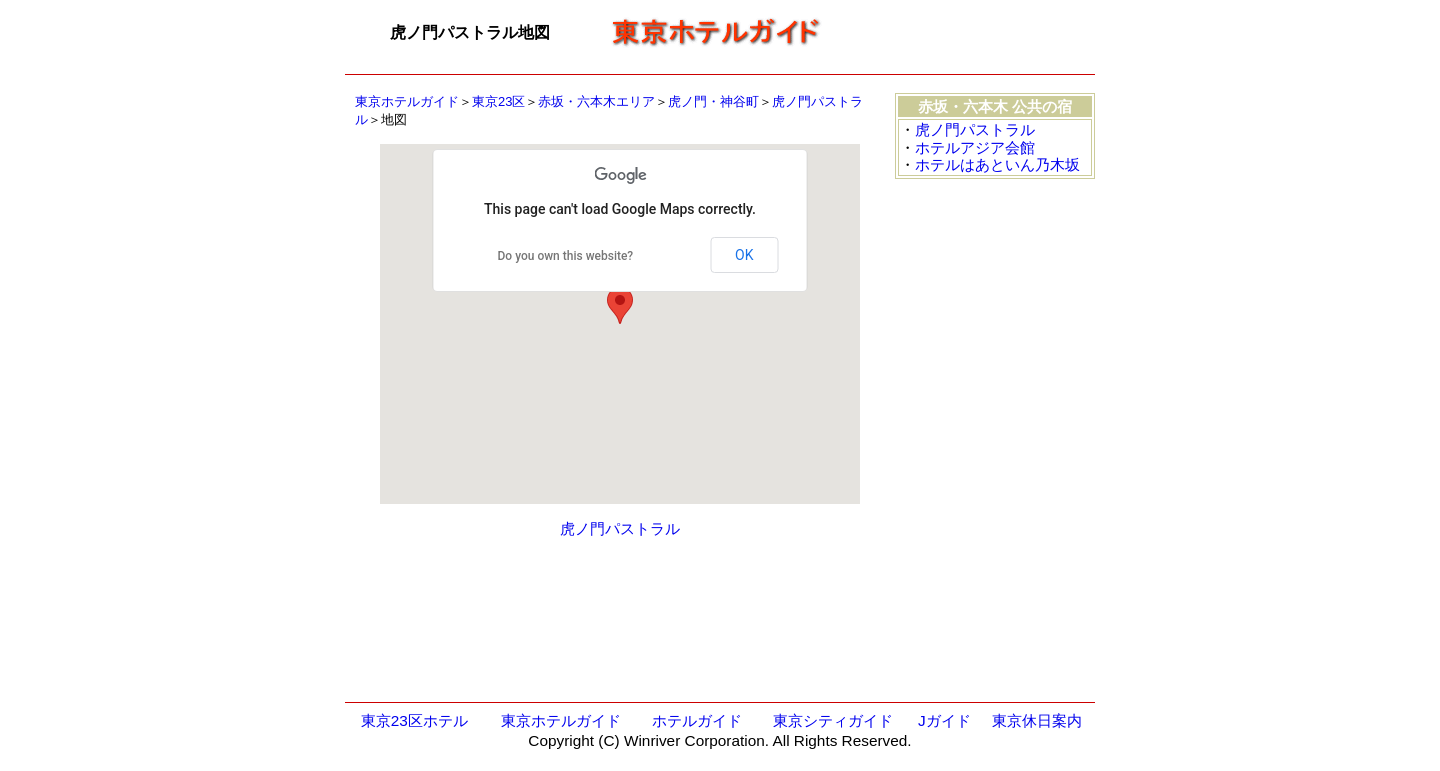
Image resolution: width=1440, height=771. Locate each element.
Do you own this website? (566, 256)
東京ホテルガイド (407, 101)
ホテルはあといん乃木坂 (997, 164)
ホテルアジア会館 (975, 147)
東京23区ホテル (414, 720)
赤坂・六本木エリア (596, 101)
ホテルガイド (697, 720)
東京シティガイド (833, 720)
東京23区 (498, 101)
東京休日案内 (1037, 720)
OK (744, 255)
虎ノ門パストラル (620, 528)
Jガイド (944, 720)
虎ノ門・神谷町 (713, 101)
